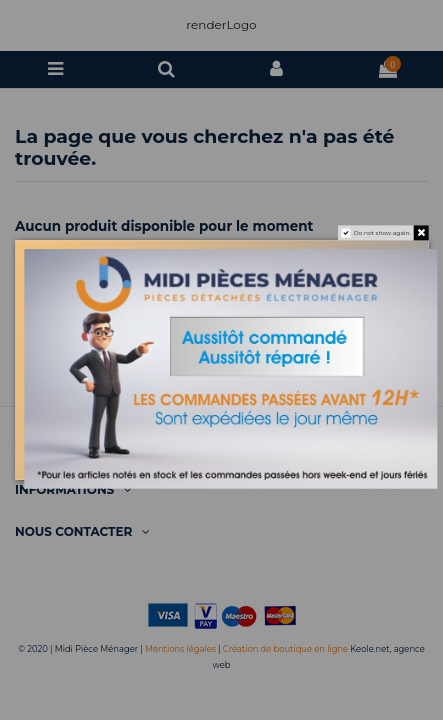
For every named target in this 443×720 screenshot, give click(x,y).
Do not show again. (381, 233)
